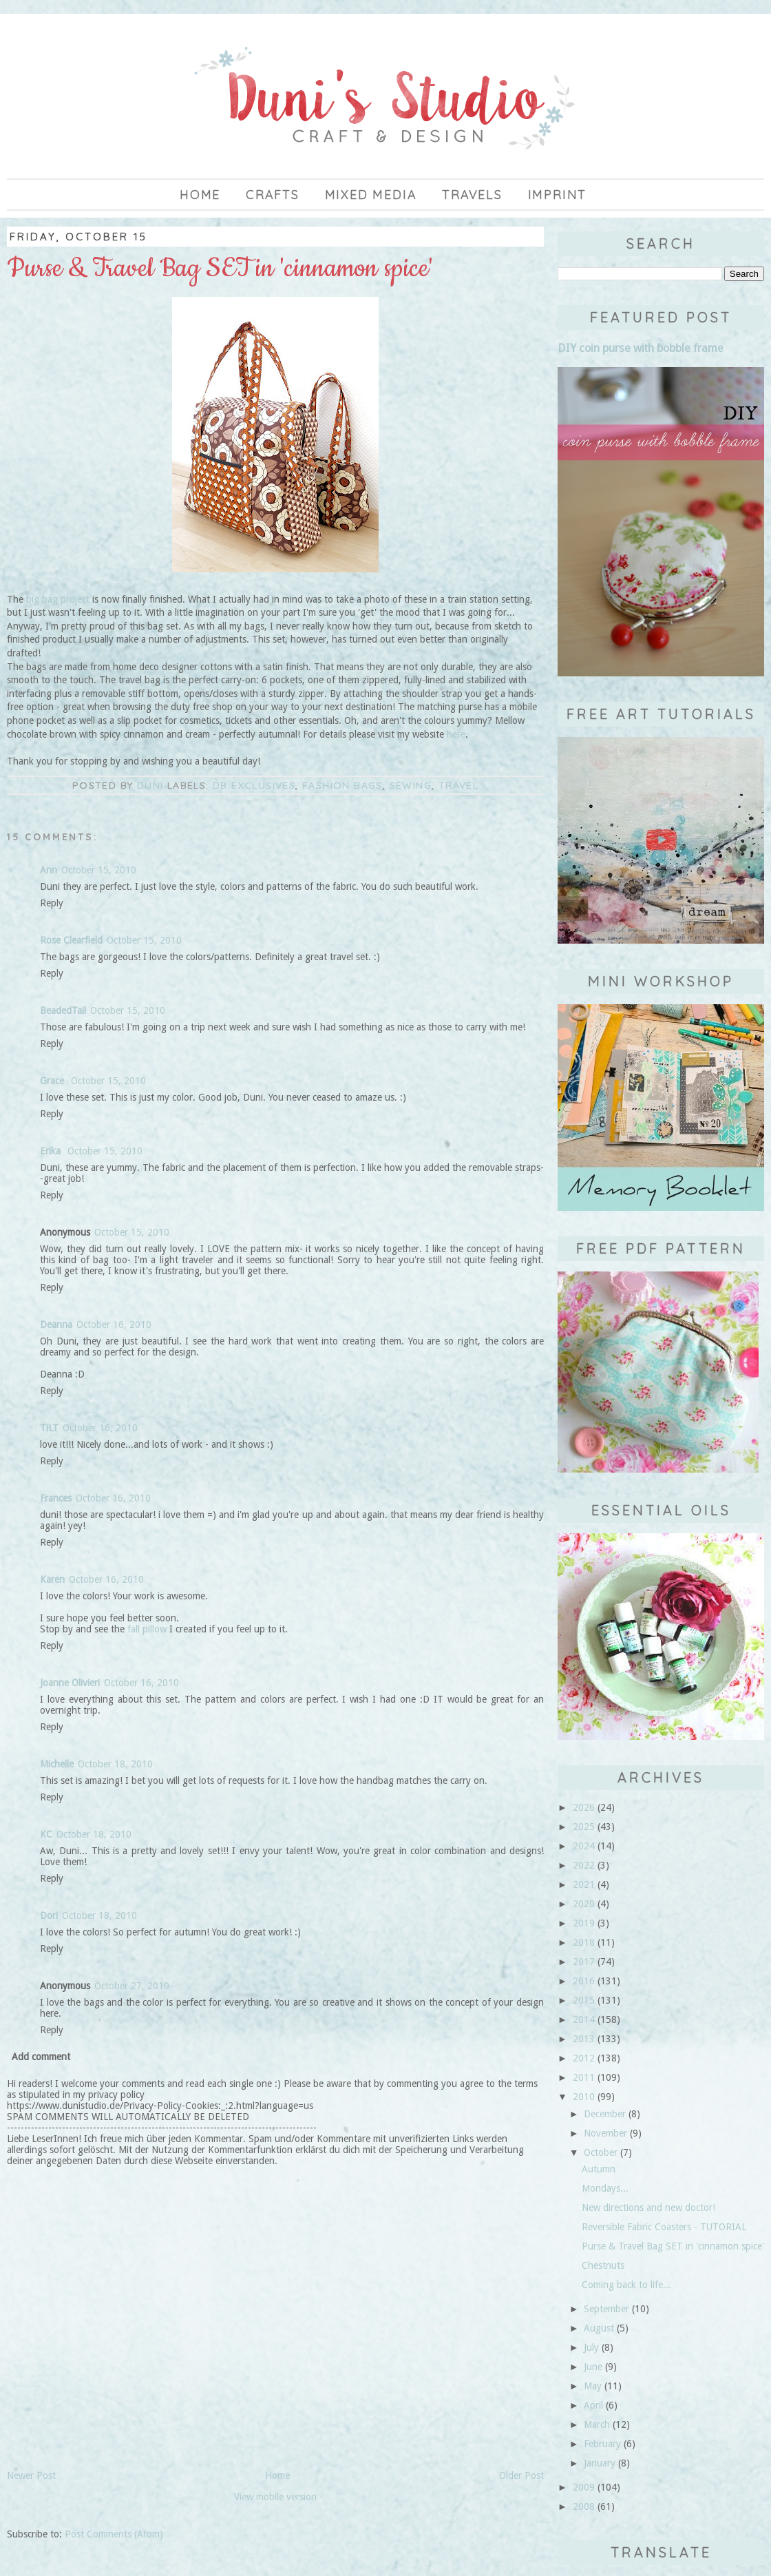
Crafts (272, 194)
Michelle (57, 1763)
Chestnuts (603, 2265)
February (602, 2443)
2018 (584, 1942)
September (606, 2308)
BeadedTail (63, 1010)
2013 (584, 2038)
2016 (584, 1980)
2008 (584, 2506)
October (600, 2152)
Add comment (41, 2056)
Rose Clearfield (71, 940)
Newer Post (31, 2475)
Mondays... (605, 2188)
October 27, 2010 (131, 1985)
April (593, 2405)
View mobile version (275, 2496)
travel (458, 785)
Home (200, 194)
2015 (584, 2000)
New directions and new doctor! (648, 2207)
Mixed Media (371, 194)
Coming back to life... (626, 2284)
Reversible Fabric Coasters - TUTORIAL (664, 2226)
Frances (56, 1498)
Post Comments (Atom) (114, 2533)
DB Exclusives (254, 785)
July (591, 2347)
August (599, 2328)
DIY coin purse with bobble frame (641, 348)
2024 (584, 1845)
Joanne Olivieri (70, 1682)
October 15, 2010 (98, 869)
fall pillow (147, 1628)
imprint (557, 194)
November (605, 2133)
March (597, 2424)
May (593, 2385)
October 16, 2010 (113, 1324)
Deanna (56, 1324)
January (599, 2463)
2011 (584, 2077)
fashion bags (342, 785)
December (605, 2113)
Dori (49, 1915)
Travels (472, 194)
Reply (51, 902)
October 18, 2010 (115, 1763)
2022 (584, 1865)
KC (46, 1834)
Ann (48, 869)
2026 (584, 1807)
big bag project (56, 599)
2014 (584, 2019)
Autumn (598, 2168)
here (456, 734)
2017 (584, 1961)
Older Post (521, 2475)
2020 (584, 1903)
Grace (53, 1080)
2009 (584, 2487)
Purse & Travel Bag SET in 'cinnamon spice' (673, 2246)
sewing (411, 785)
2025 (584, 1826)
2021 (584, 1884)
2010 (584, 2096)
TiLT (49, 1427)
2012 (584, 2058)
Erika (51, 1150)
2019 (584, 1923)
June (593, 2366)
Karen (52, 1579)
